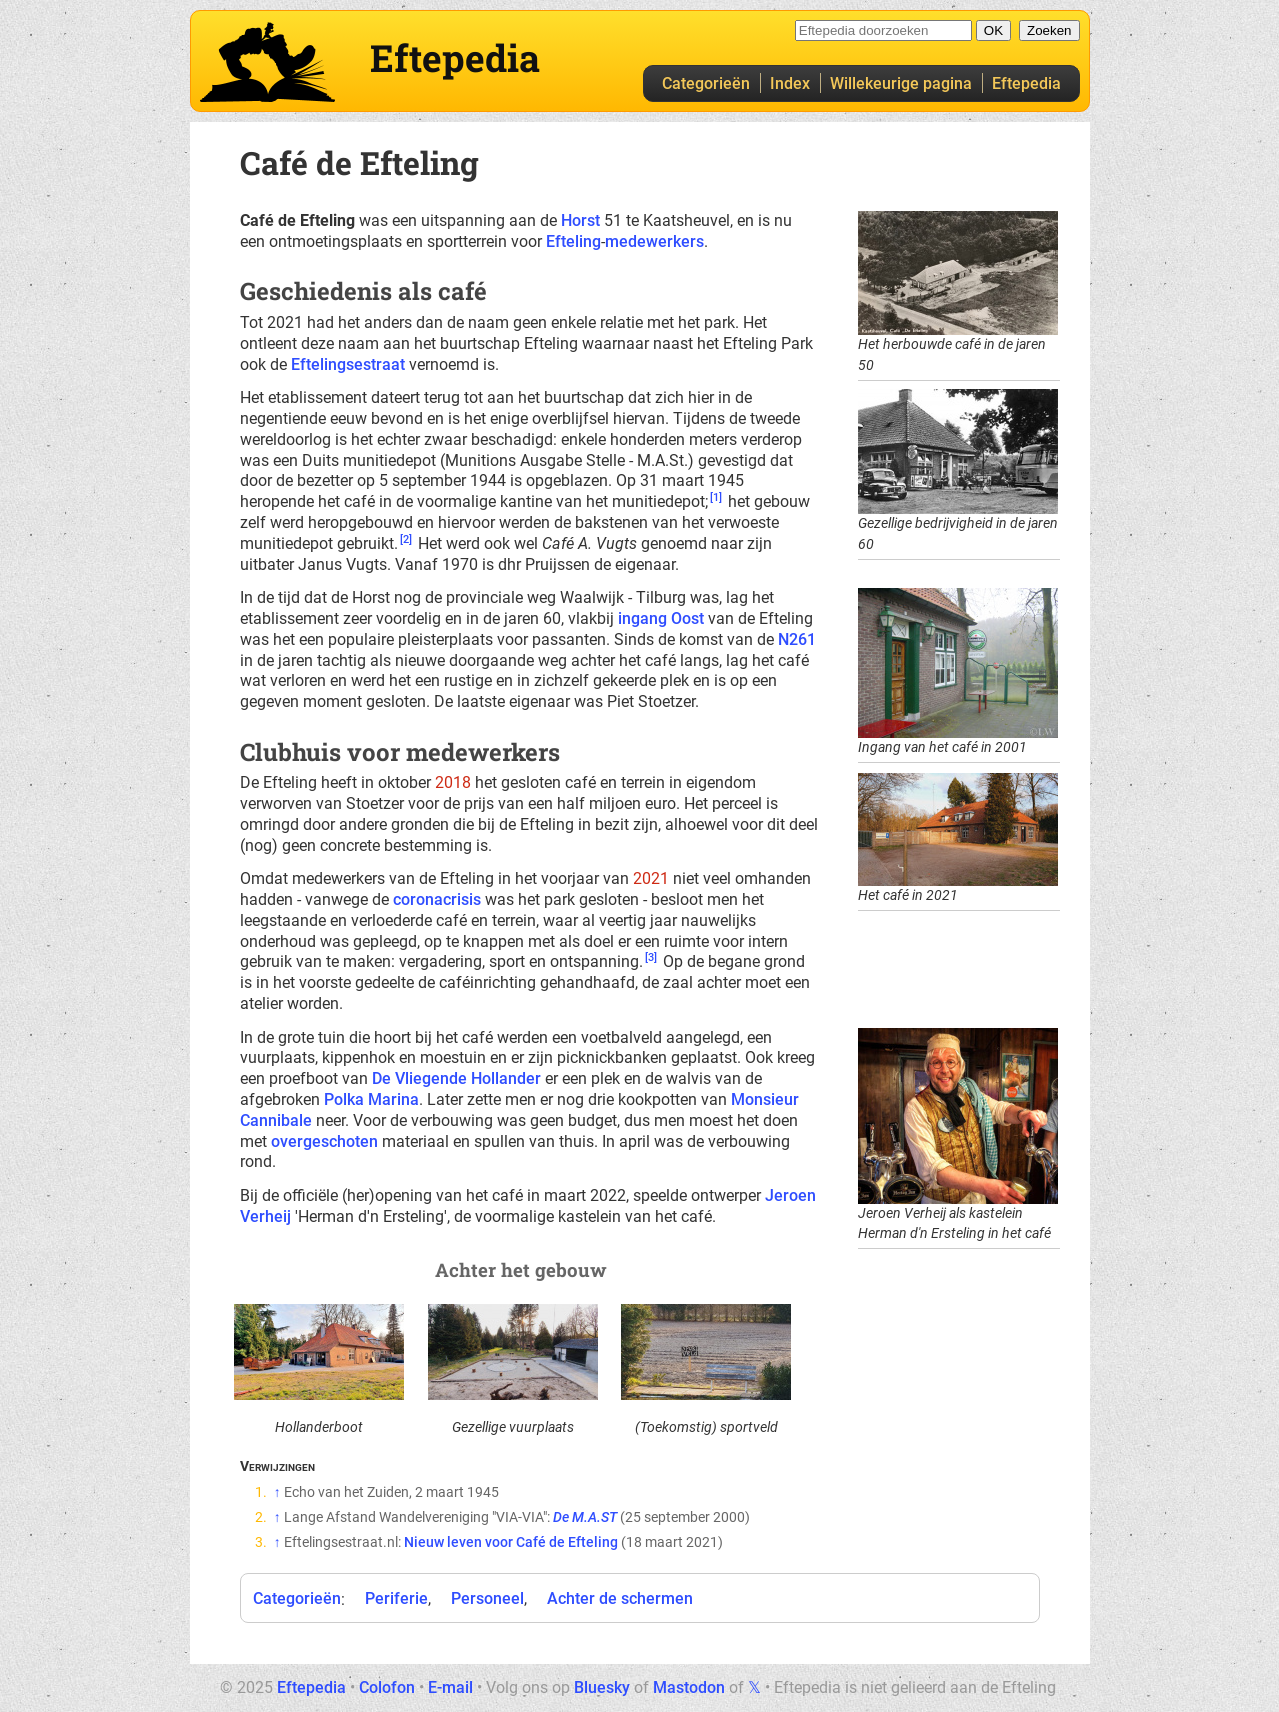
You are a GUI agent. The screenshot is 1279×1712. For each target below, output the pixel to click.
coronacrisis (437, 899)
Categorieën (706, 83)
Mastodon (689, 1687)
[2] (406, 539)
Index (790, 83)
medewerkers (654, 241)
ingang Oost (661, 618)
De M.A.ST (585, 1517)
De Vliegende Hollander (456, 1078)
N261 (797, 639)
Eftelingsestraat (348, 364)
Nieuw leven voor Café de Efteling (511, 1542)
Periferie (396, 1598)
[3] (651, 957)
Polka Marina (371, 1099)
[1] (716, 497)
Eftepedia (1026, 83)
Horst (580, 220)
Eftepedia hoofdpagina (267, 62)
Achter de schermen (620, 1598)
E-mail (450, 1687)
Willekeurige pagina (901, 83)
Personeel (487, 1598)
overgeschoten (324, 1141)
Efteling (573, 241)
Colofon (387, 1687)
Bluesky (602, 1687)
